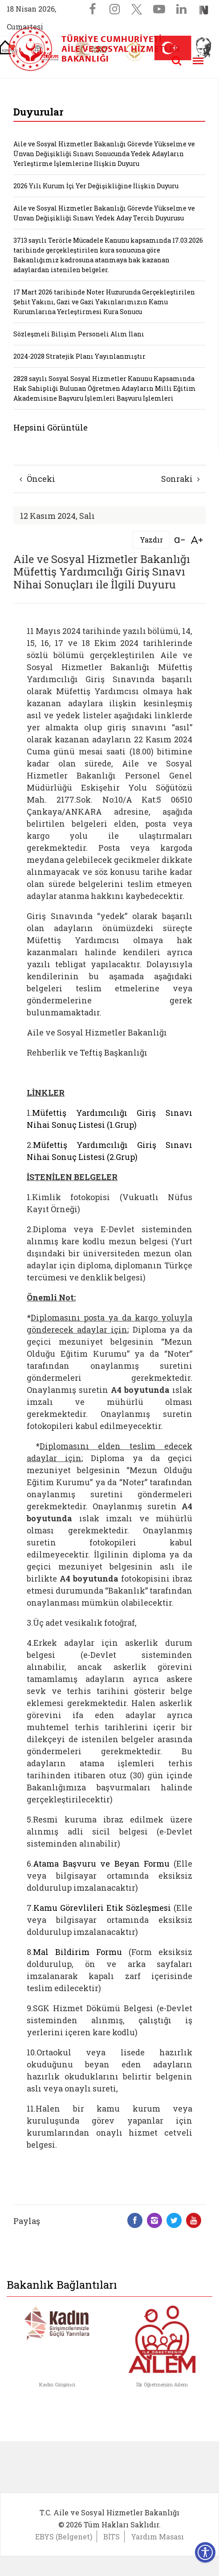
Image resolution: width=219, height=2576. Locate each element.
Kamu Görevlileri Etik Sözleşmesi (102, 1907)
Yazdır (151, 539)
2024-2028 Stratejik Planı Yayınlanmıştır (79, 356)
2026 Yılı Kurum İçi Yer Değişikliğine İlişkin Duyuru (95, 186)
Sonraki (180, 478)
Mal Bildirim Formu (77, 1951)
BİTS (111, 2536)
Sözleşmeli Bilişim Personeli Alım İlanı (78, 334)
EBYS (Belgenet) (63, 2536)
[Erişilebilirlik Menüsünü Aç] (205, 2552)
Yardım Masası (157, 2536)
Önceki (37, 478)
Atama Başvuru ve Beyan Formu (101, 1863)
